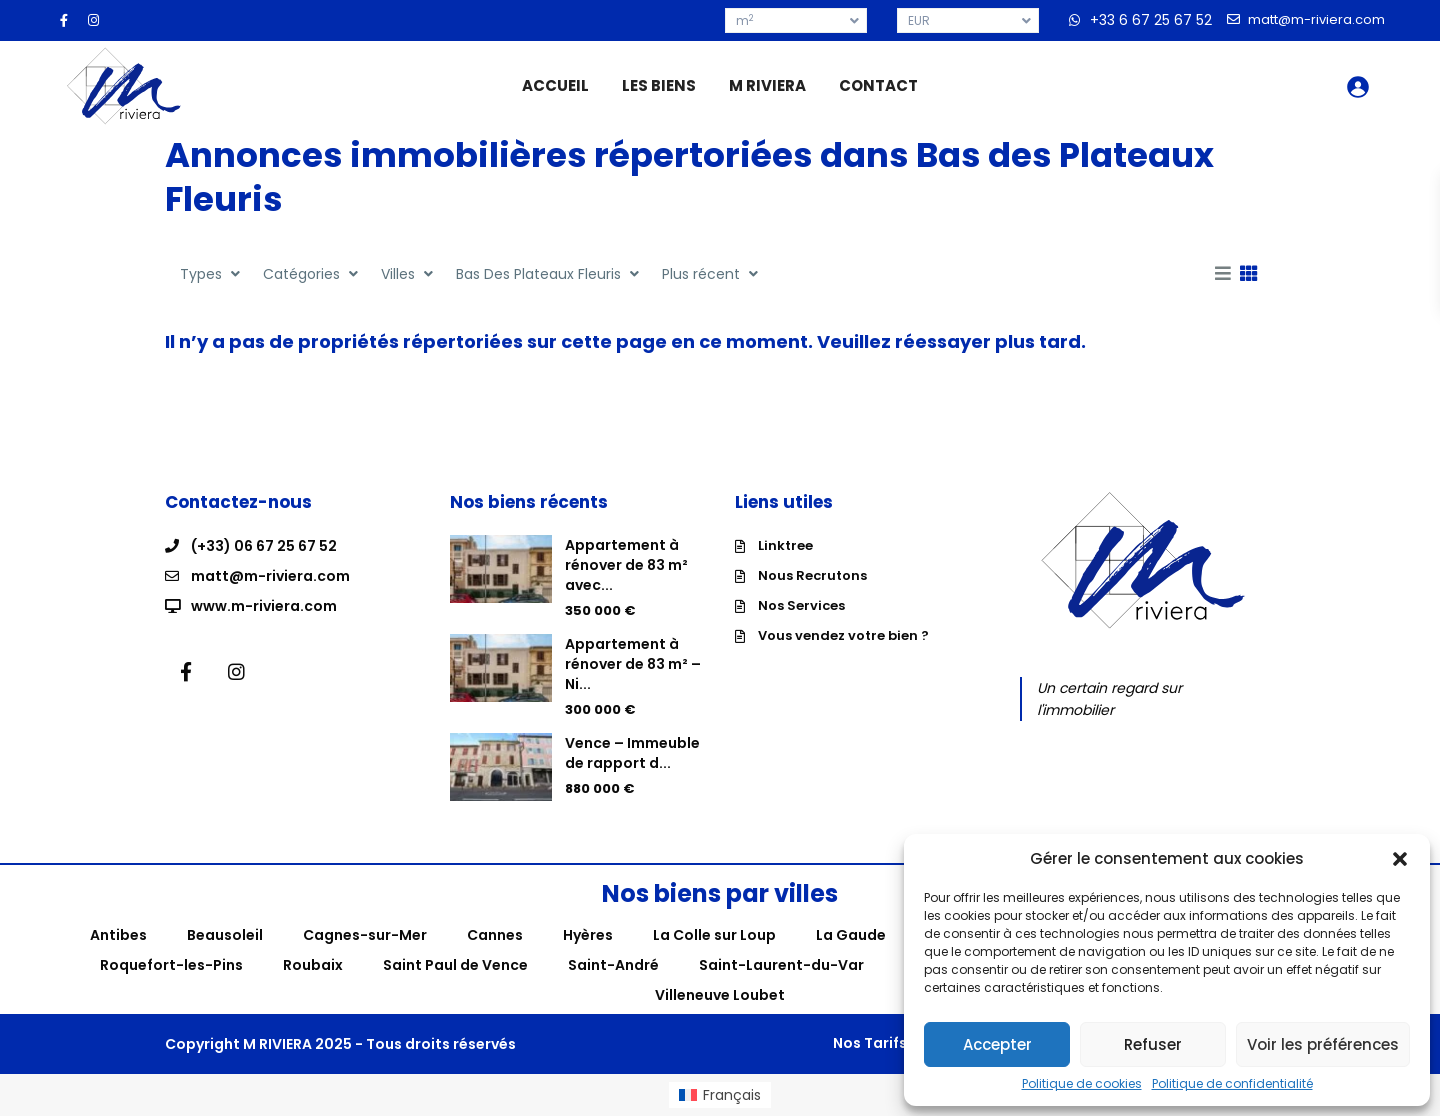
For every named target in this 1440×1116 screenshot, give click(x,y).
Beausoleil (225, 935)
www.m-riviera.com (264, 606)
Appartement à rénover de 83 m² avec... (626, 565)
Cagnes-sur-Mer (365, 935)
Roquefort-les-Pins (171, 965)
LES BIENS (659, 85)
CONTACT (878, 85)
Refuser (1153, 1044)
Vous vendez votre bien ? (843, 635)
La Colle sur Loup (714, 935)
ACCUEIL (555, 85)
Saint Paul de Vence (455, 965)
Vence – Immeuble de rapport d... (632, 753)
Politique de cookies (1082, 1084)
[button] (1400, 859)
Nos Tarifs (870, 1043)
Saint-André (613, 965)
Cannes (495, 935)
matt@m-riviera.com (270, 576)
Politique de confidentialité (1232, 1084)
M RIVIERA (767, 85)
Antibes (118, 935)
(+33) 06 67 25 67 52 (264, 546)
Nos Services (801, 605)
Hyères (588, 935)
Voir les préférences (1323, 1044)
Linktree (785, 545)
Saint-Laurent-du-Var (781, 965)
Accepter (997, 1044)
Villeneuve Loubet (720, 995)
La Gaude (851, 935)
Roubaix (313, 965)
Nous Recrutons (812, 575)
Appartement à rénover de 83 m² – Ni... (633, 664)
